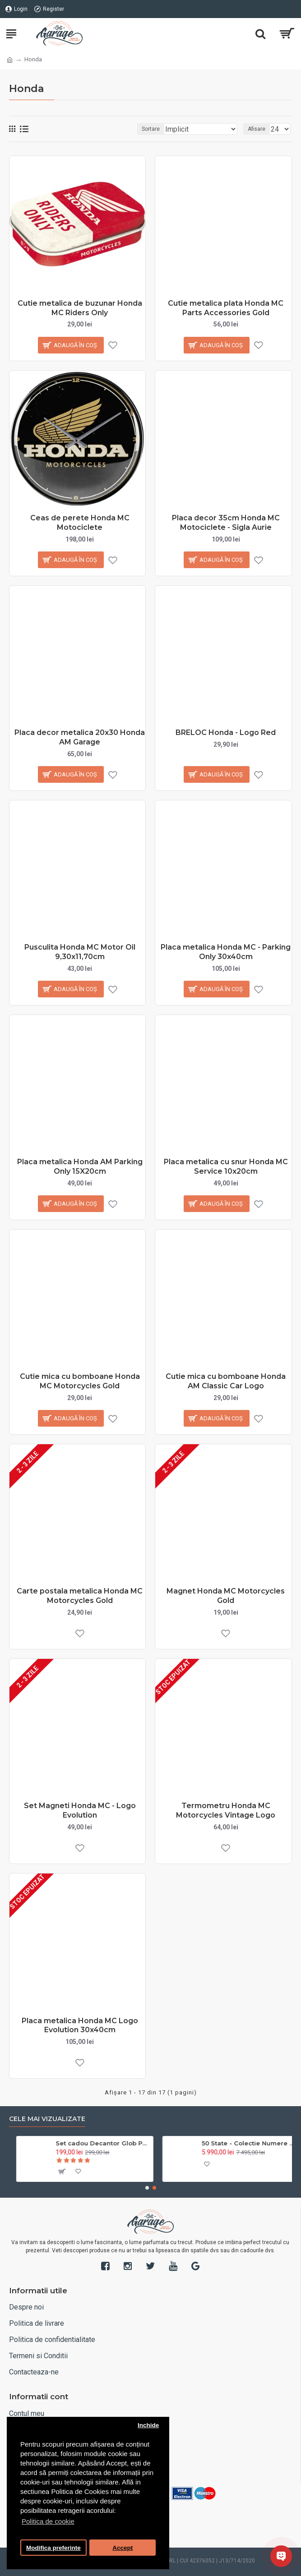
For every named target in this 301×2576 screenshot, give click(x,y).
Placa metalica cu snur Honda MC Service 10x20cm (226, 1166)
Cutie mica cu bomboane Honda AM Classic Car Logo (226, 1381)
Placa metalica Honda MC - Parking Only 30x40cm (226, 952)
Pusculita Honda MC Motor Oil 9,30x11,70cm (79, 952)
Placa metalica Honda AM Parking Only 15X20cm (80, 1166)
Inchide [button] (148, 2425)
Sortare (151, 129)
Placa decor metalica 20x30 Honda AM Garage (79, 737)
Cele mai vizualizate (47, 2119)
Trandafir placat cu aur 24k (92, 2143)
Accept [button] (122, 2547)
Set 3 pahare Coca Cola (231, 2143)
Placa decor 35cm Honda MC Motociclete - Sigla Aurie (226, 523)
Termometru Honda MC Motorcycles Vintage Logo (225, 1810)
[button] (147, 2188)
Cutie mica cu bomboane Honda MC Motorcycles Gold (80, 1381)
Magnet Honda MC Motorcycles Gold (226, 1596)
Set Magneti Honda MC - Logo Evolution (80, 1810)
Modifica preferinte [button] (53, 2547)
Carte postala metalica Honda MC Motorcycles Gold (80, 1596)
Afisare (256, 129)
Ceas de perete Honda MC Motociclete (80, 523)
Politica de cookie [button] (48, 2521)
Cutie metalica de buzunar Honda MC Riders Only (80, 308)
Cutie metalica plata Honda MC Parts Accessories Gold (225, 308)
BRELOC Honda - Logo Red (226, 732)
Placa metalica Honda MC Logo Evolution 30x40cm (80, 2025)
